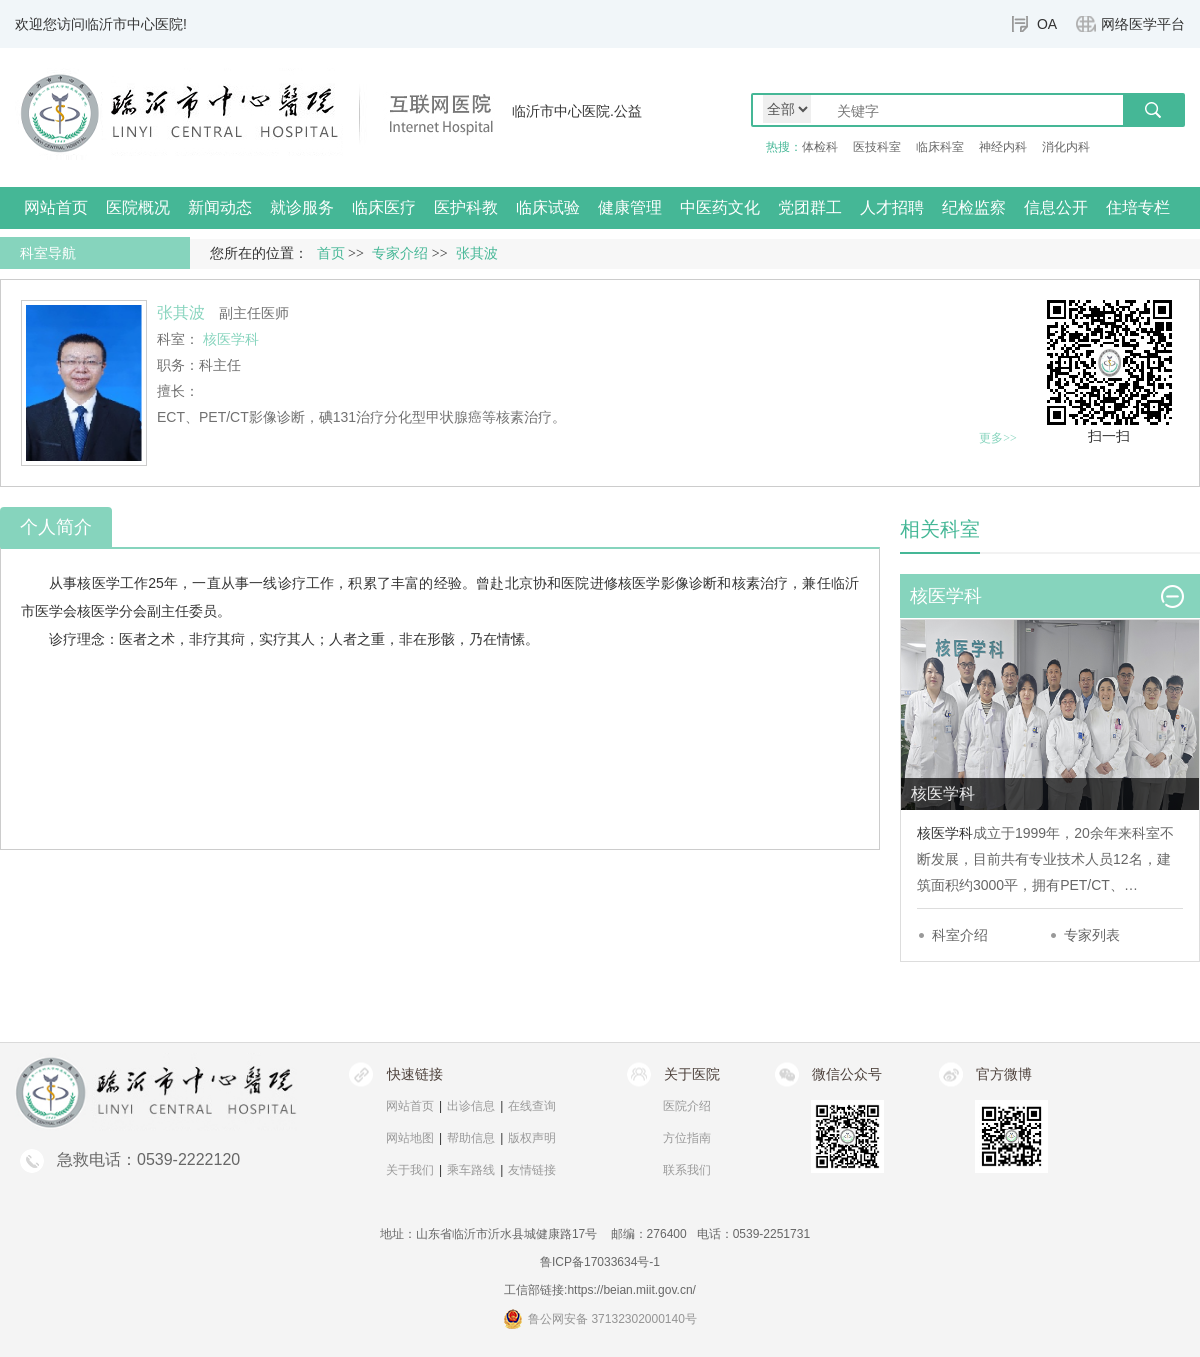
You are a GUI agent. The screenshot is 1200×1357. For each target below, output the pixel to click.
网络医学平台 (1143, 24)
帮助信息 (471, 1138)
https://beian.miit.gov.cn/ (631, 1290)
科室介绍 (960, 935)
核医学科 (945, 833)
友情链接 (532, 1170)
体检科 (820, 147)
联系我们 (687, 1170)
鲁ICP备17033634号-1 (600, 1262)
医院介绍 (687, 1106)
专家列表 (1092, 935)
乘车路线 (471, 1170)
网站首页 (56, 207)
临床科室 (940, 147)
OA (1047, 24)
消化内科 (1066, 147)
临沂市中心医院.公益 (577, 111)
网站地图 (410, 1138)
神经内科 (1003, 147)
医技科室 (877, 147)
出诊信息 (471, 1106)
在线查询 (532, 1106)
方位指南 (687, 1138)
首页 (331, 253)
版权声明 (532, 1138)
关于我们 (410, 1170)
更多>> (998, 438)
